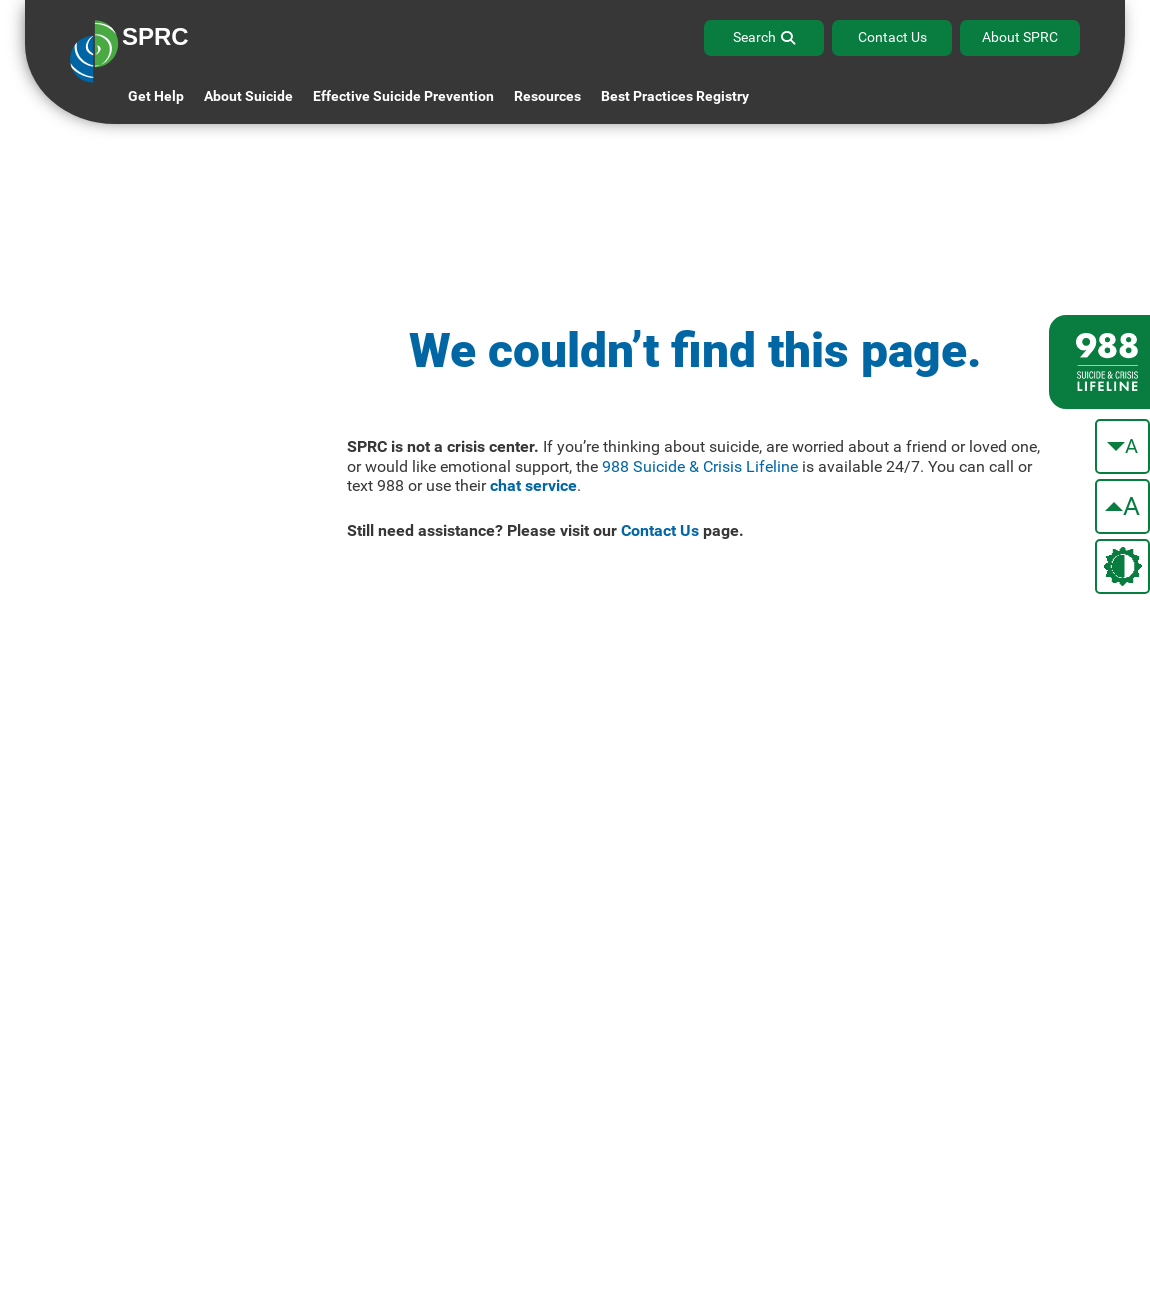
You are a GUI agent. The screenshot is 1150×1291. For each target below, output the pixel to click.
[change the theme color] (1122, 566)
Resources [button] (547, 96)
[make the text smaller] (1122, 446)
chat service (533, 485)
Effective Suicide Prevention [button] (403, 96)
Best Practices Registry (675, 96)
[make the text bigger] (1122, 506)
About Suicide (248, 96)
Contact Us (892, 37)
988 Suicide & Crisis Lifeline (700, 466)
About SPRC (1020, 37)
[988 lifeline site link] (1099, 362)
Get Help (156, 96)
